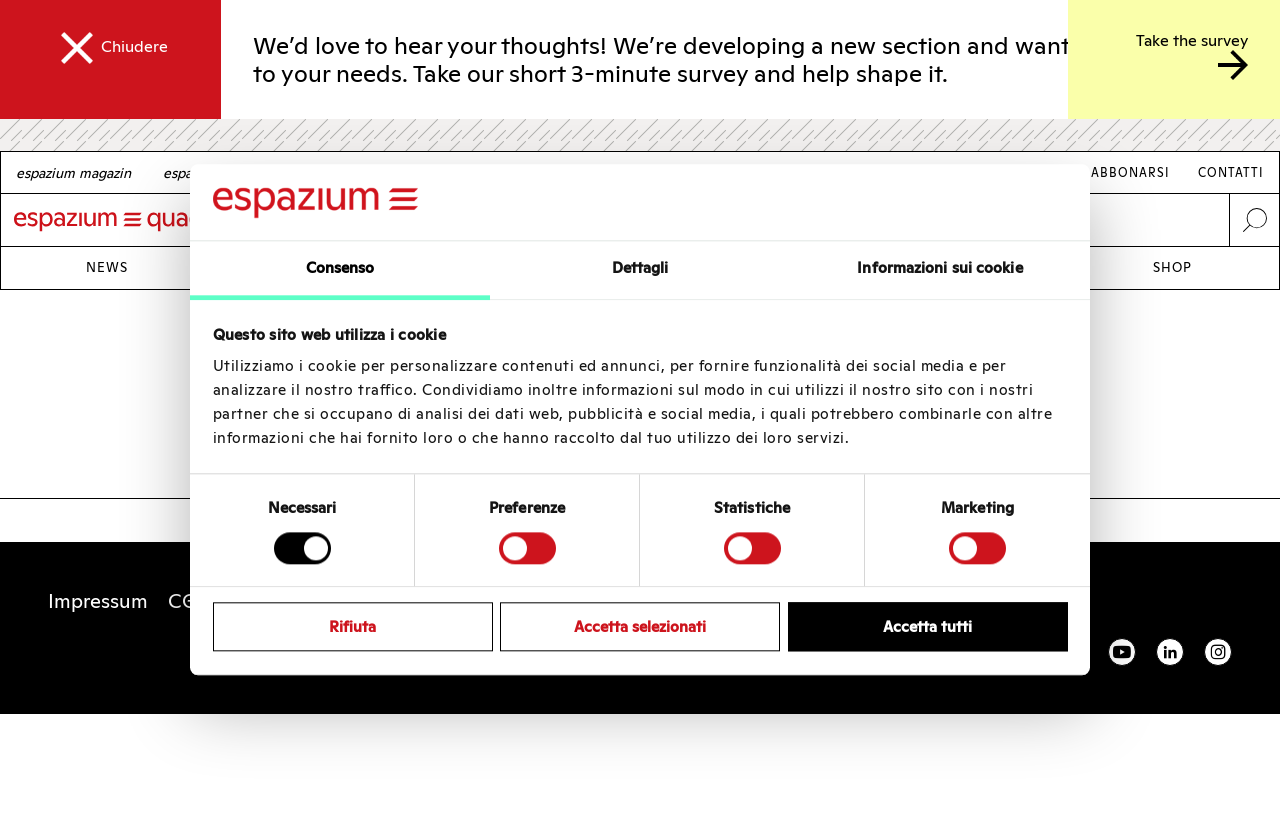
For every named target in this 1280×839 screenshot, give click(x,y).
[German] (73, 173)
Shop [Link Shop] (1172, 267)
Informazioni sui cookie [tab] (939, 268)
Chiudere (134, 46)
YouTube (1122, 652)
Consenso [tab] (340, 268)
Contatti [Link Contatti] (1231, 172)
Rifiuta (352, 626)
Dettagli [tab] (640, 268)
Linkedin (1170, 652)
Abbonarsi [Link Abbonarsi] (1130, 172)
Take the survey (1192, 40)
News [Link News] (107, 267)
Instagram (1218, 652)
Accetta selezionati (640, 626)
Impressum (98, 601)
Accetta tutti (927, 626)
